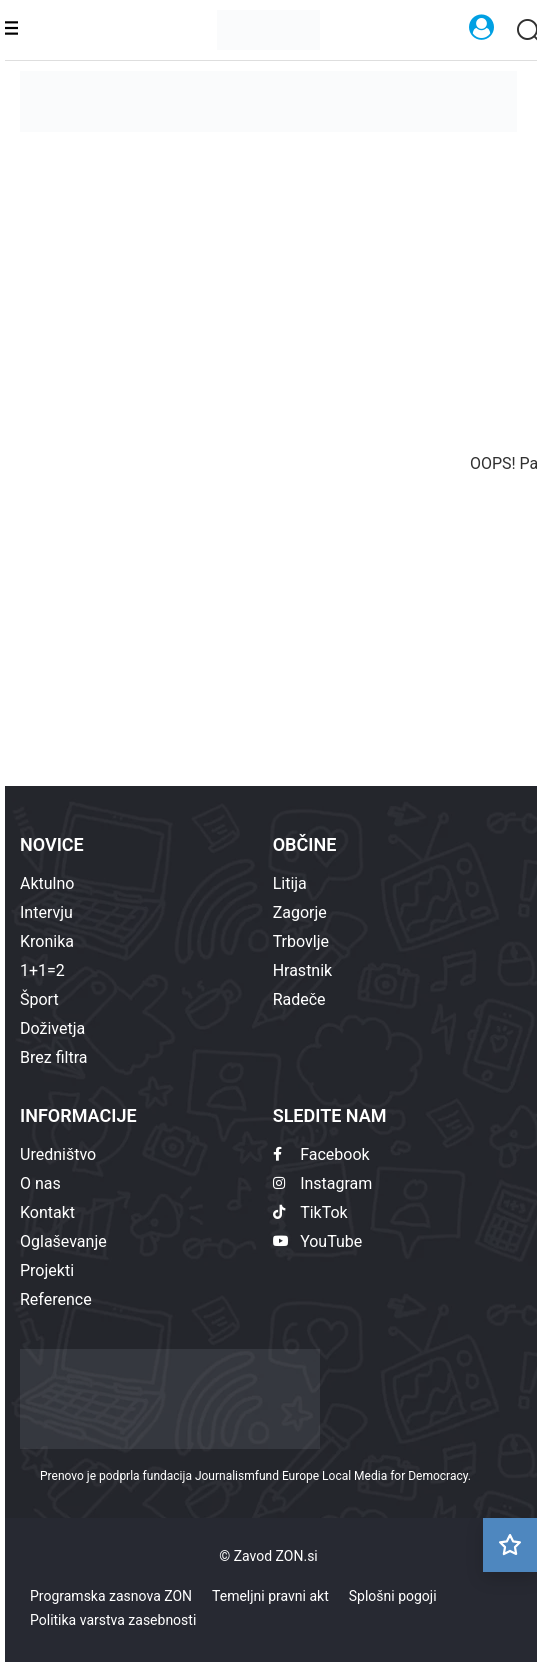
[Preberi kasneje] (510, 1545)
